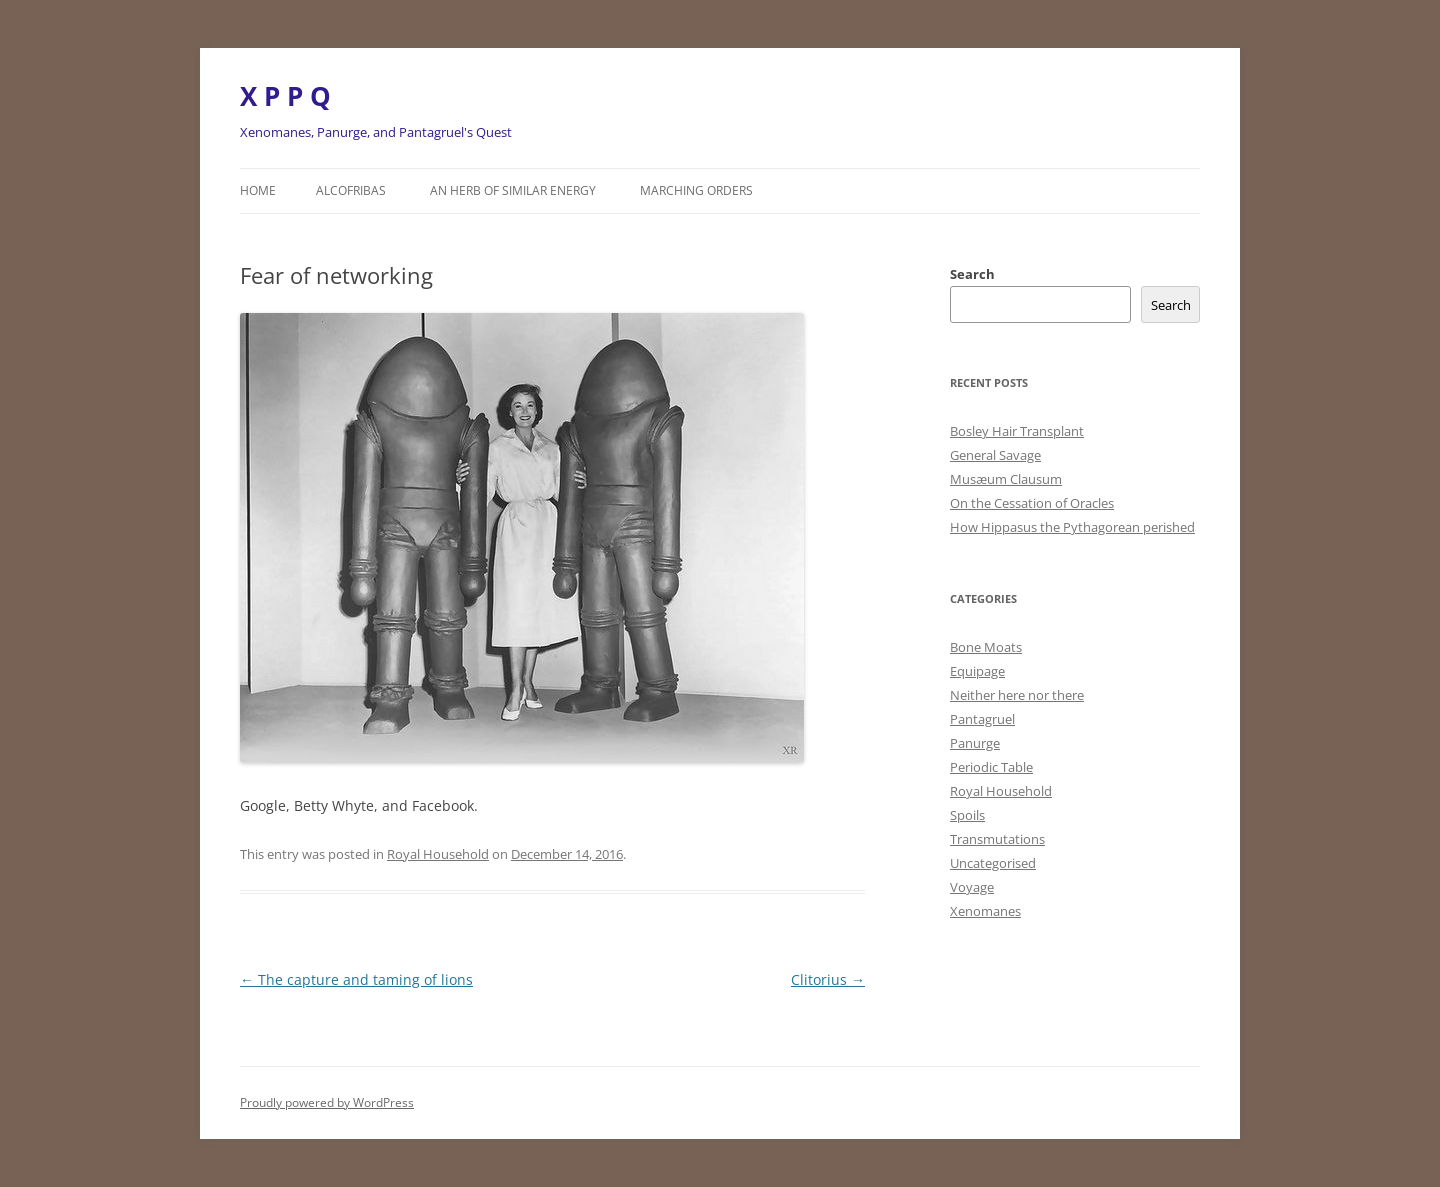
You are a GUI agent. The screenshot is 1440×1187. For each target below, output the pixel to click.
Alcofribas (351, 190)
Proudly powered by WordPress (327, 1102)
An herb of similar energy (513, 190)
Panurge (975, 743)
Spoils (967, 815)
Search (972, 274)
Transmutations (997, 839)
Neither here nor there (1017, 695)
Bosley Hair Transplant (1017, 431)
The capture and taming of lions (356, 979)
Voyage (972, 887)
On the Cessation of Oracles (1032, 503)
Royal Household (438, 854)
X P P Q (285, 96)
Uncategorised (993, 863)
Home (258, 190)
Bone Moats (986, 647)
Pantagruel (982, 719)
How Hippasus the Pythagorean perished (1072, 527)
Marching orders (696, 190)
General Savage (995, 455)
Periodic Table (991, 767)
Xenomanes (985, 911)
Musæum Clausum (1006, 479)
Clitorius (828, 979)
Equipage (977, 671)
